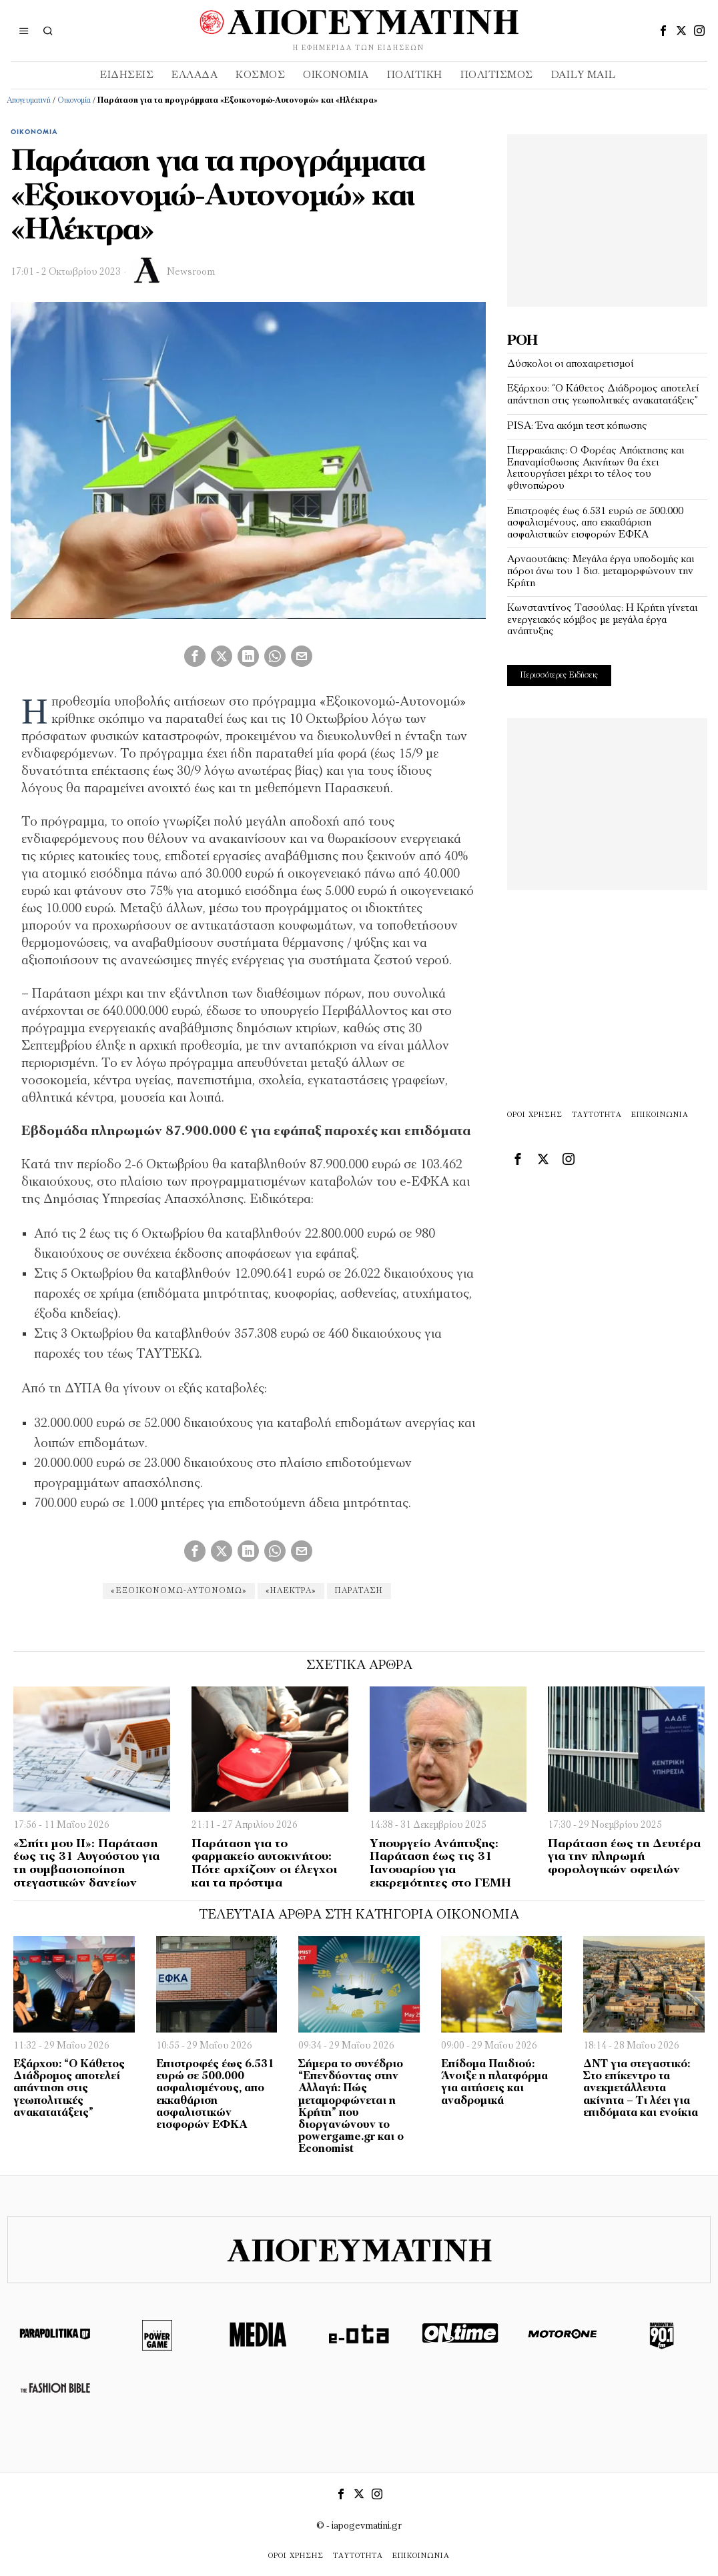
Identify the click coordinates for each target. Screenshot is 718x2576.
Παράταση (362, 1591)
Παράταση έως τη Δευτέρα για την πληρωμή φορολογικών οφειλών (624, 1857)
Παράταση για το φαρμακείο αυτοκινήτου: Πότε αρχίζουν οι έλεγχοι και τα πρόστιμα (264, 1864)
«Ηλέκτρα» (291, 1591)
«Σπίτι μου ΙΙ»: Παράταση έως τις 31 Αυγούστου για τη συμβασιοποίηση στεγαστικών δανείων (86, 1864)
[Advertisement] (607, 217)
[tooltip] (663, 31)
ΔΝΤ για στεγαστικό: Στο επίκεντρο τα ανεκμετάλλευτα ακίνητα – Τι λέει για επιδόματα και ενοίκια (640, 2089)
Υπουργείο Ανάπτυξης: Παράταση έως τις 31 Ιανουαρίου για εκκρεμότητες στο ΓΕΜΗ (440, 1864)
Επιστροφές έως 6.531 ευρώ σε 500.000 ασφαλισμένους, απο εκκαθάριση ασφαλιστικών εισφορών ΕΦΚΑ (595, 523)
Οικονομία (74, 101)
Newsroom (191, 272)
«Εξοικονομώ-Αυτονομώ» (176, 1591)
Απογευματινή (29, 101)
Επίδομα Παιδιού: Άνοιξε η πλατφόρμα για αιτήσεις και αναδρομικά (494, 2082)
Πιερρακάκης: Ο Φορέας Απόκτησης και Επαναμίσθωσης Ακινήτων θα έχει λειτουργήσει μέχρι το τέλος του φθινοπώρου (595, 468)
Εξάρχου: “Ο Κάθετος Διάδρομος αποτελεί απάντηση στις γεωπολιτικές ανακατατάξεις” (603, 394)
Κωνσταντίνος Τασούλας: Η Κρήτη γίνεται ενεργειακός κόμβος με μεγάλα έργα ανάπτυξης (602, 620)
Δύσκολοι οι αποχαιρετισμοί (570, 364)
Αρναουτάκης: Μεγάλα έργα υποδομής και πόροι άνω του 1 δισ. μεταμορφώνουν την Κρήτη (600, 571)
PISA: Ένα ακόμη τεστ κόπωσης (577, 426)
